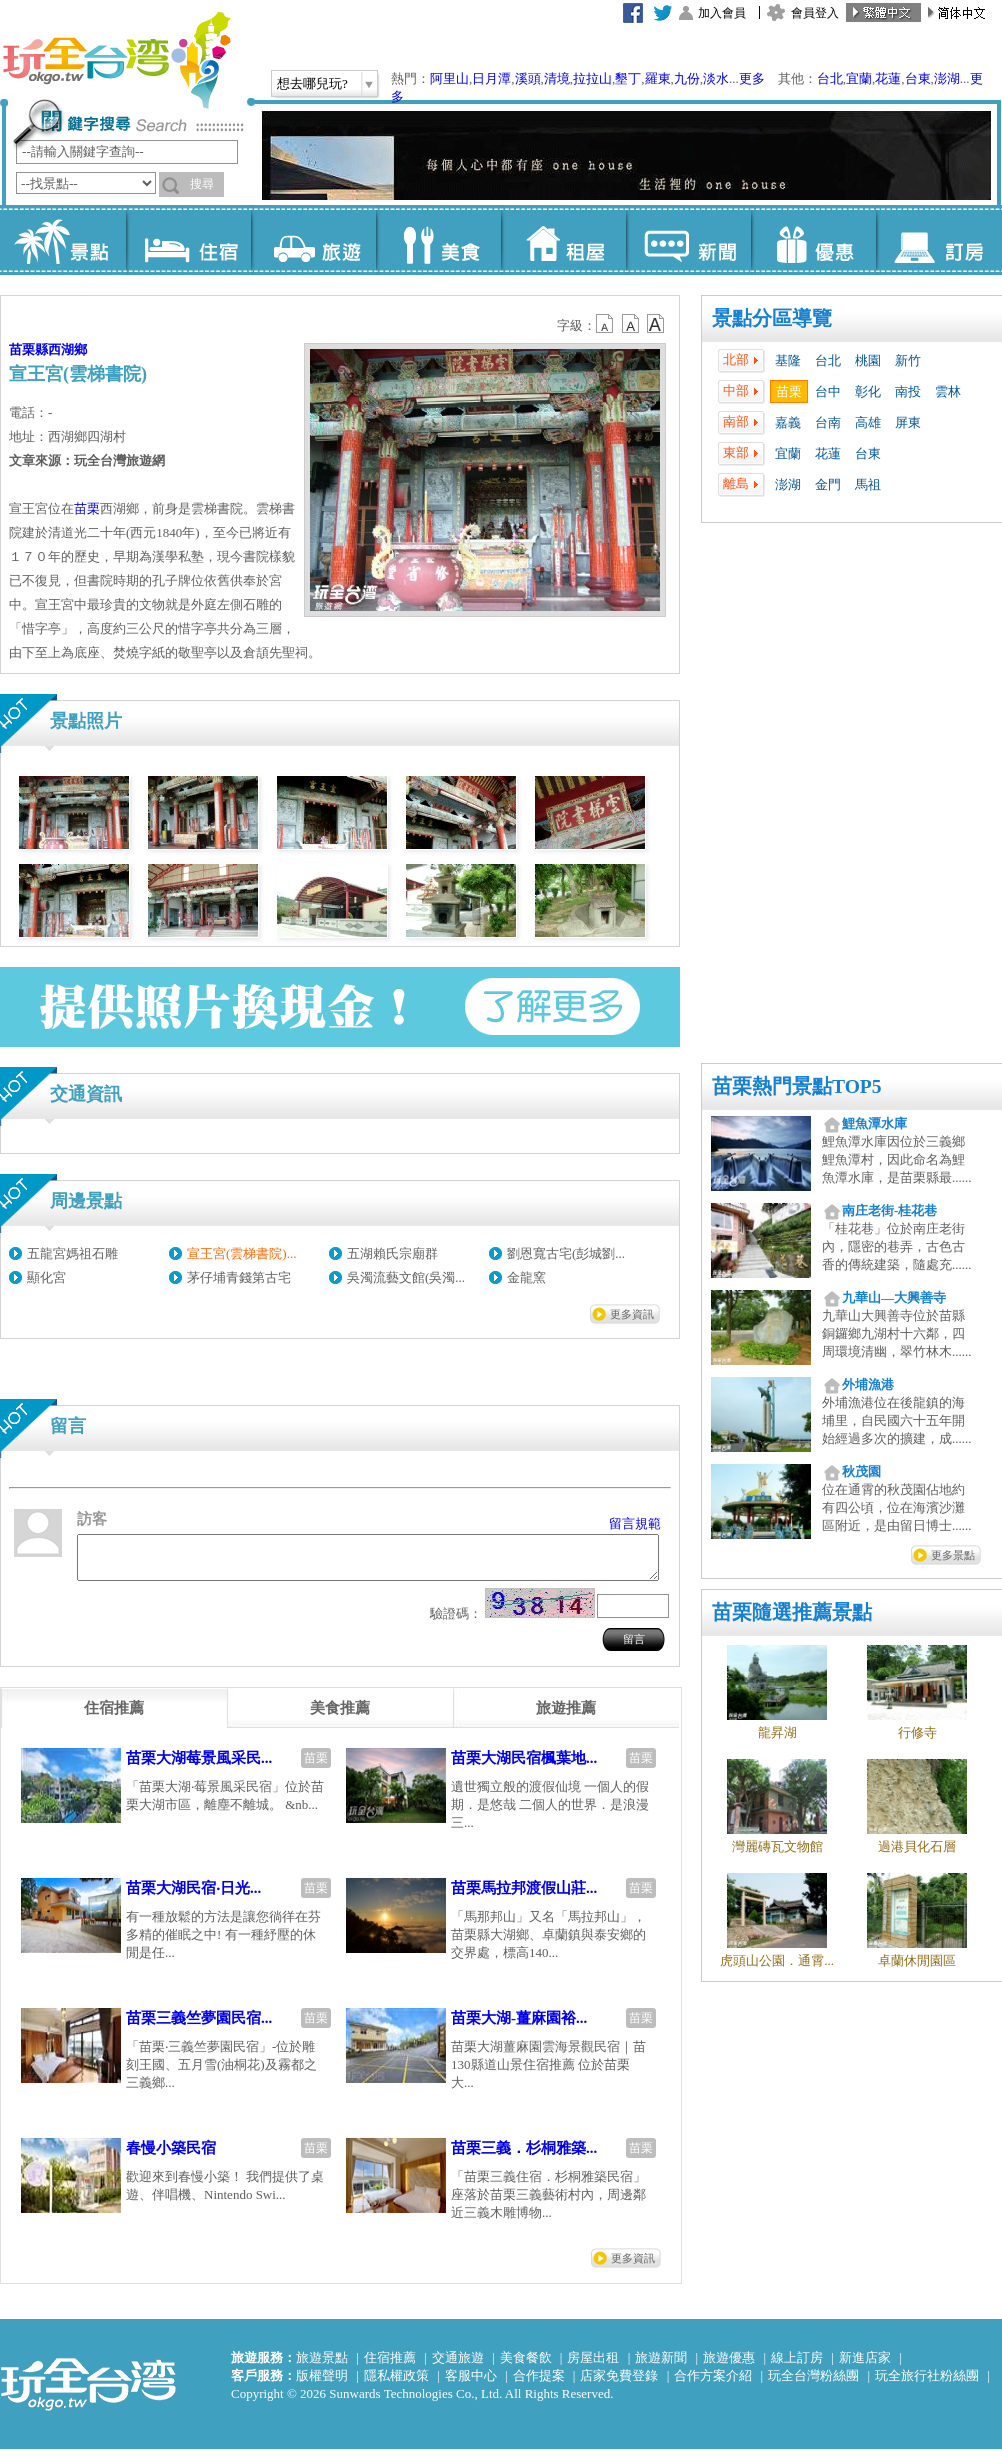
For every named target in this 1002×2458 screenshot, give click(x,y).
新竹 (908, 360)
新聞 (688, 240)
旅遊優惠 (729, 2366)
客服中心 (471, 2384)
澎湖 (947, 78)
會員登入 (815, 13)
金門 (828, 484)
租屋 (563, 240)
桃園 (868, 360)
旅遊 (313, 240)
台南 (828, 422)
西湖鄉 (67, 349)
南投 (908, 391)
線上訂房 (797, 2366)
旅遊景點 (322, 2366)
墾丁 (628, 78)
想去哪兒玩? (312, 83)
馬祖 (868, 484)
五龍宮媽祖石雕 (72, 1253)
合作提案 (539, 2384)
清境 (557, 78)
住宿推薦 (390, 2366)
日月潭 (491, 78)
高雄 (868, 422)
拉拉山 (592, 78)
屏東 (908, 422)
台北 (830, 78)
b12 (606, 324)
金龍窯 (526, 1277)
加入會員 (722, 13)
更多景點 (953, 1555)
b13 (631, 324)
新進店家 (865, 2366)
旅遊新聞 (661, 2366)
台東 (918, 78)
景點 (63, 240)
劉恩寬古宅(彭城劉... (566, 1253)
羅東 (658, 78)
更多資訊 (632, 1314)
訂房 (938, 240)
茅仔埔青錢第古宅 (239, 1277)
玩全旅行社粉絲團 (927, 2384)
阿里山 (449, 78)
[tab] (114, 1717)
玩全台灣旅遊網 (116, 60)
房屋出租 (593, 2366)
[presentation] (114, 1717)
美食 (438, 240)
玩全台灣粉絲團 (813, 2384)
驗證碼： (456, 1622)
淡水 (716, 78)
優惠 (813, 240)
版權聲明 (322, 2384)
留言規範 (635, 1523)
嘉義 (788, 422)
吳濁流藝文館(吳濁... (406, 1277)
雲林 (948, 391)
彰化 (868, 391)
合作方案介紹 (713, 2384)
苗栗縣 (28, 349)
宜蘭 (859, 78)
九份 (687, 78)
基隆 (788, 360)
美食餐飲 (526, 2366)
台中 (828, 391)
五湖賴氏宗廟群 (392, 1253)
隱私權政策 (396, 2384)
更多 (752, 78)
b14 (656, 324)
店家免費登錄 (619, 2384)
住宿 (188, 240)
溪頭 (528, 78)
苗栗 (789, 391)
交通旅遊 (458, 2366)
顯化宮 (46, 1277)
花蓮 (888, 78)
